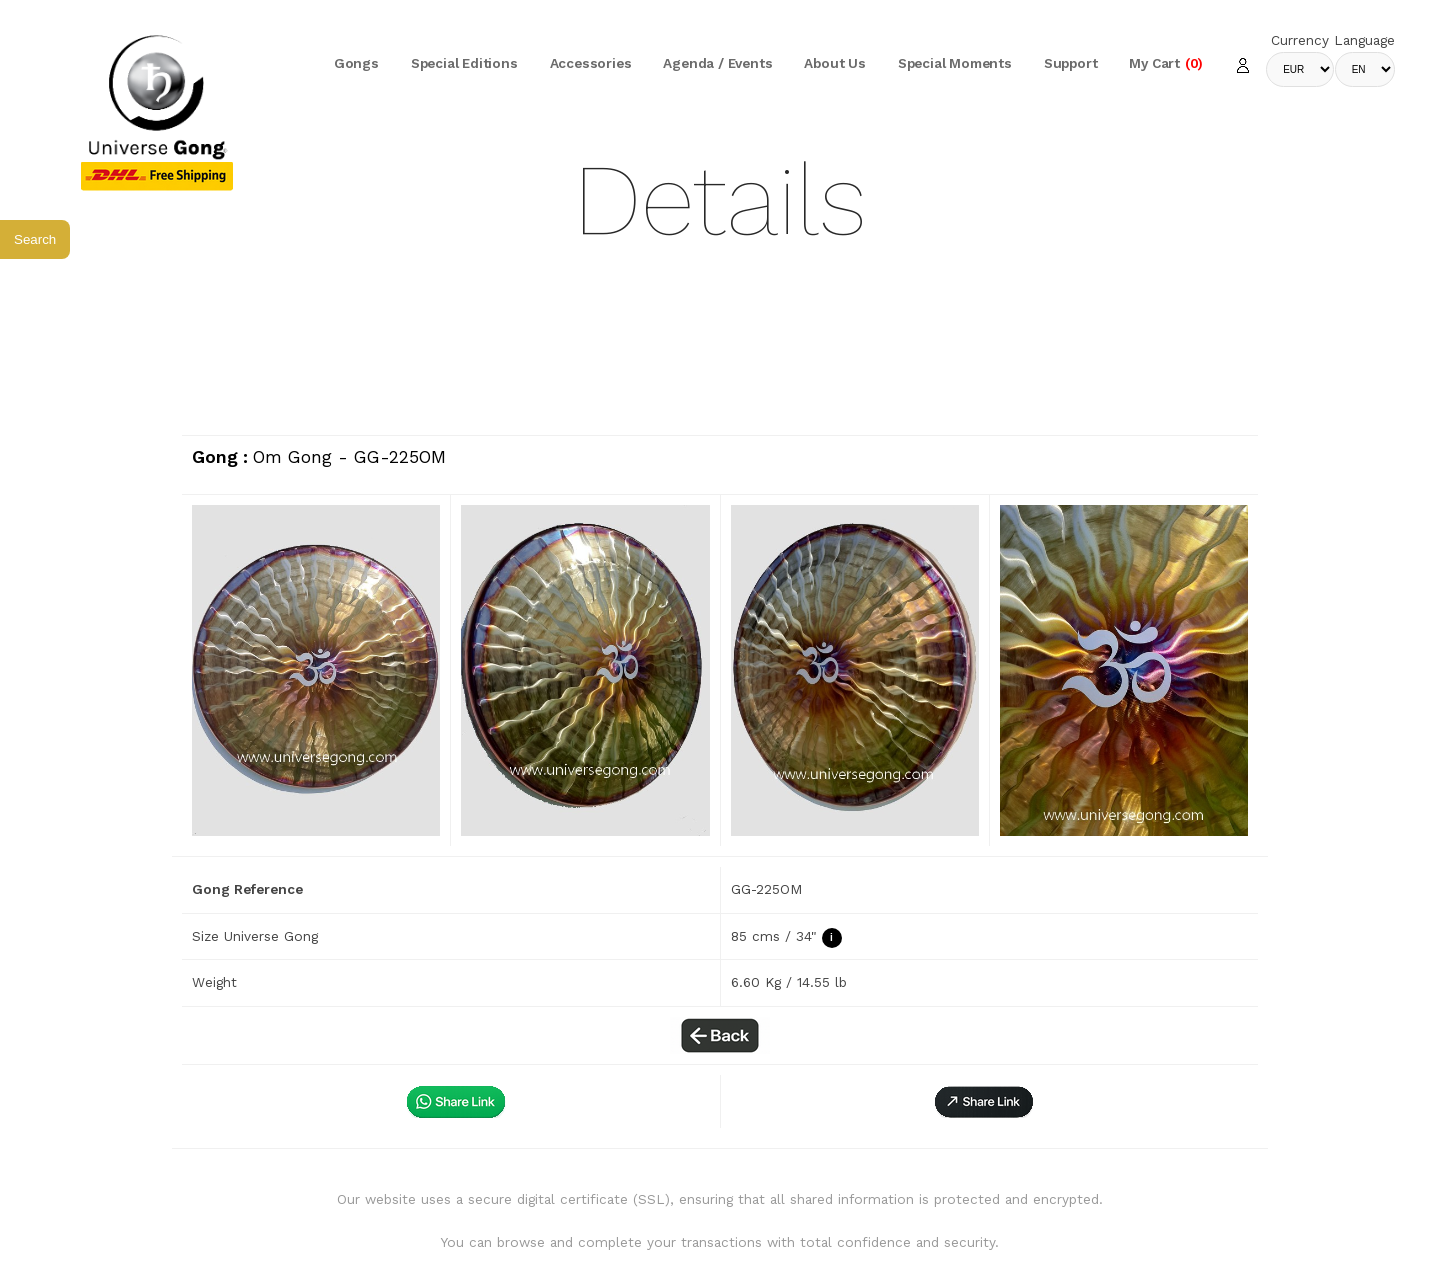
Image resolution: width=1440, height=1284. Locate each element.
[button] (984, 1101)
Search (35, 239)
